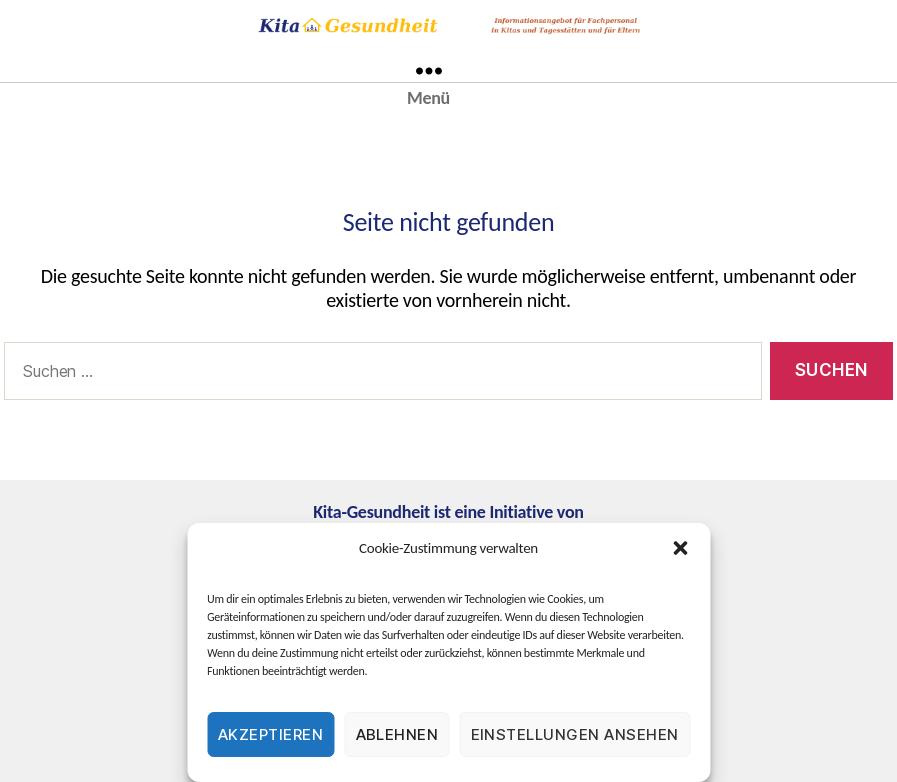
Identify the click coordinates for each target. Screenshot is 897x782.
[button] (680, 548)
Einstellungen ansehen (575, 734)
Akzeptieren (271, 734)
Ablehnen (397, 734)
